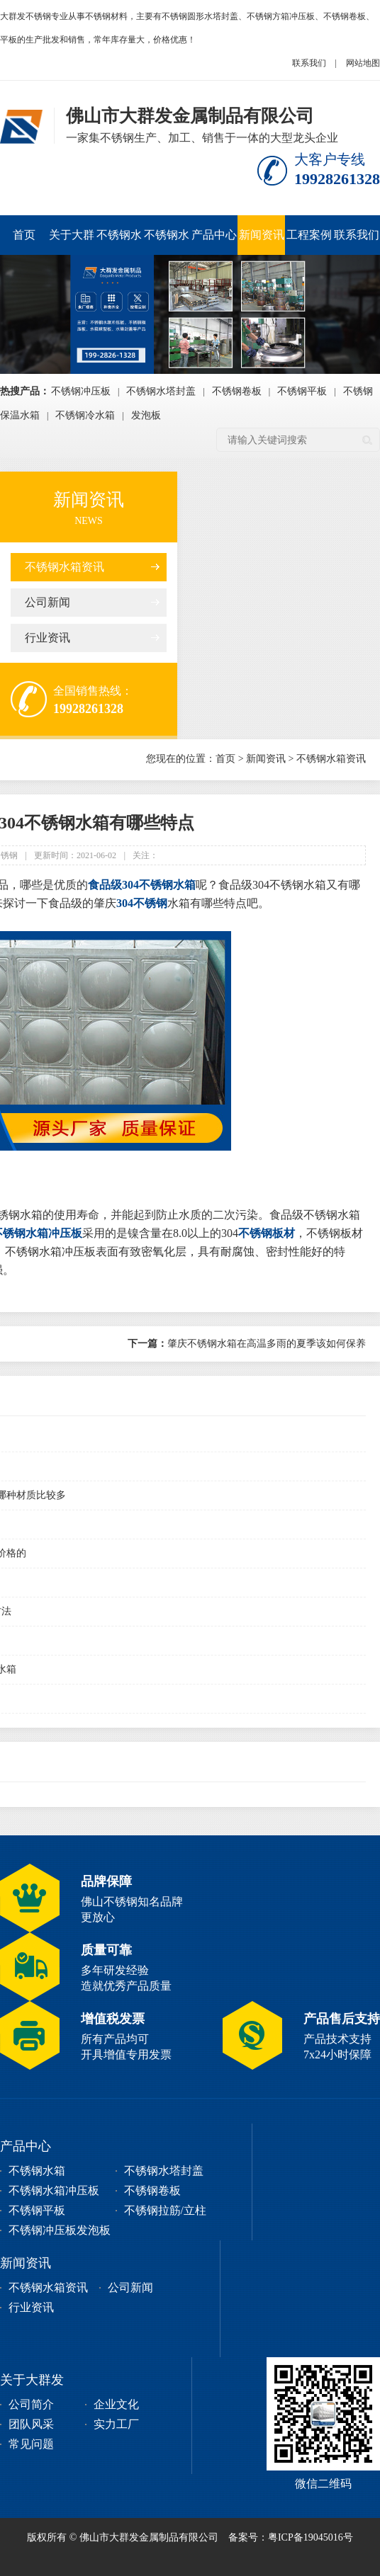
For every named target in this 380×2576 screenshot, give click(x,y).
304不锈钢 (141, 903)
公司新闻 (47, 602)
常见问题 (31, 2444)
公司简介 (31, 2404)
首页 (24, 235)
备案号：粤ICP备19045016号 (290, 2537)
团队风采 (31, 2424)
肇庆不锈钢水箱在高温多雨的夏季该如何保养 (247, 1343)
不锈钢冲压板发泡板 (60, 2230)
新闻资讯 (261, 235)
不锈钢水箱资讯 (64, 567)
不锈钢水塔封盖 (166, 242)
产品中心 (214, 235)
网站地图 (363, 63)
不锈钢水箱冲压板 (119, 242)
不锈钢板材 (266, 1233)
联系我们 (309, 63)
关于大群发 (71, 242)
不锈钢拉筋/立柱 (165, 2210)
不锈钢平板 (302, 391)
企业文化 (116, 2404)
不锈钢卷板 (237, 391)
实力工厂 (116, 2424)
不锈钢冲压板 (81, 391)
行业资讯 (47, 638)
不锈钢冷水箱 (85, 415)
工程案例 (309, 235)
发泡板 (146, 415)
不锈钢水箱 (37, 2171)
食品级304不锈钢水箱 (142, 885)
